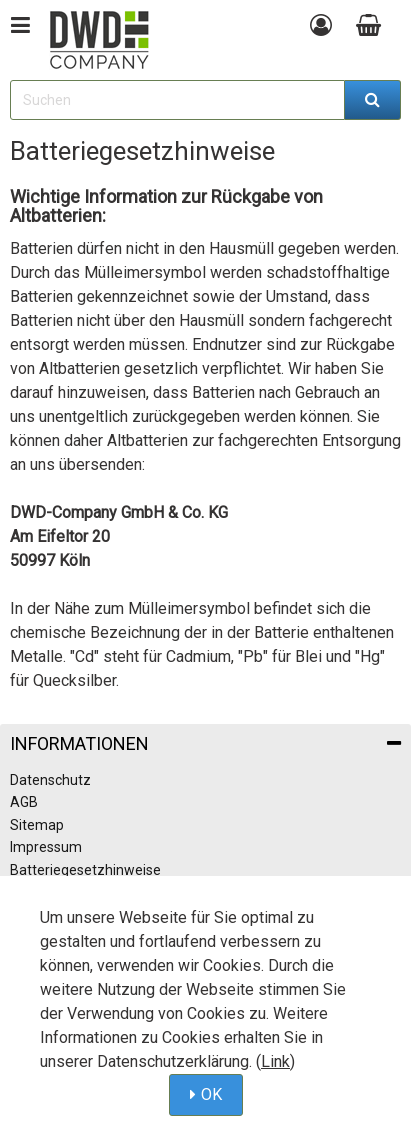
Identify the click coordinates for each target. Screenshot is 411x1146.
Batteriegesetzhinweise (85, 870)
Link (275, 1061)
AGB (24, 802)
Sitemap (37, 825)
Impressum (46, 847)
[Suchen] (373, 100)
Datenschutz (50, 780)
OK (211, 1094)
